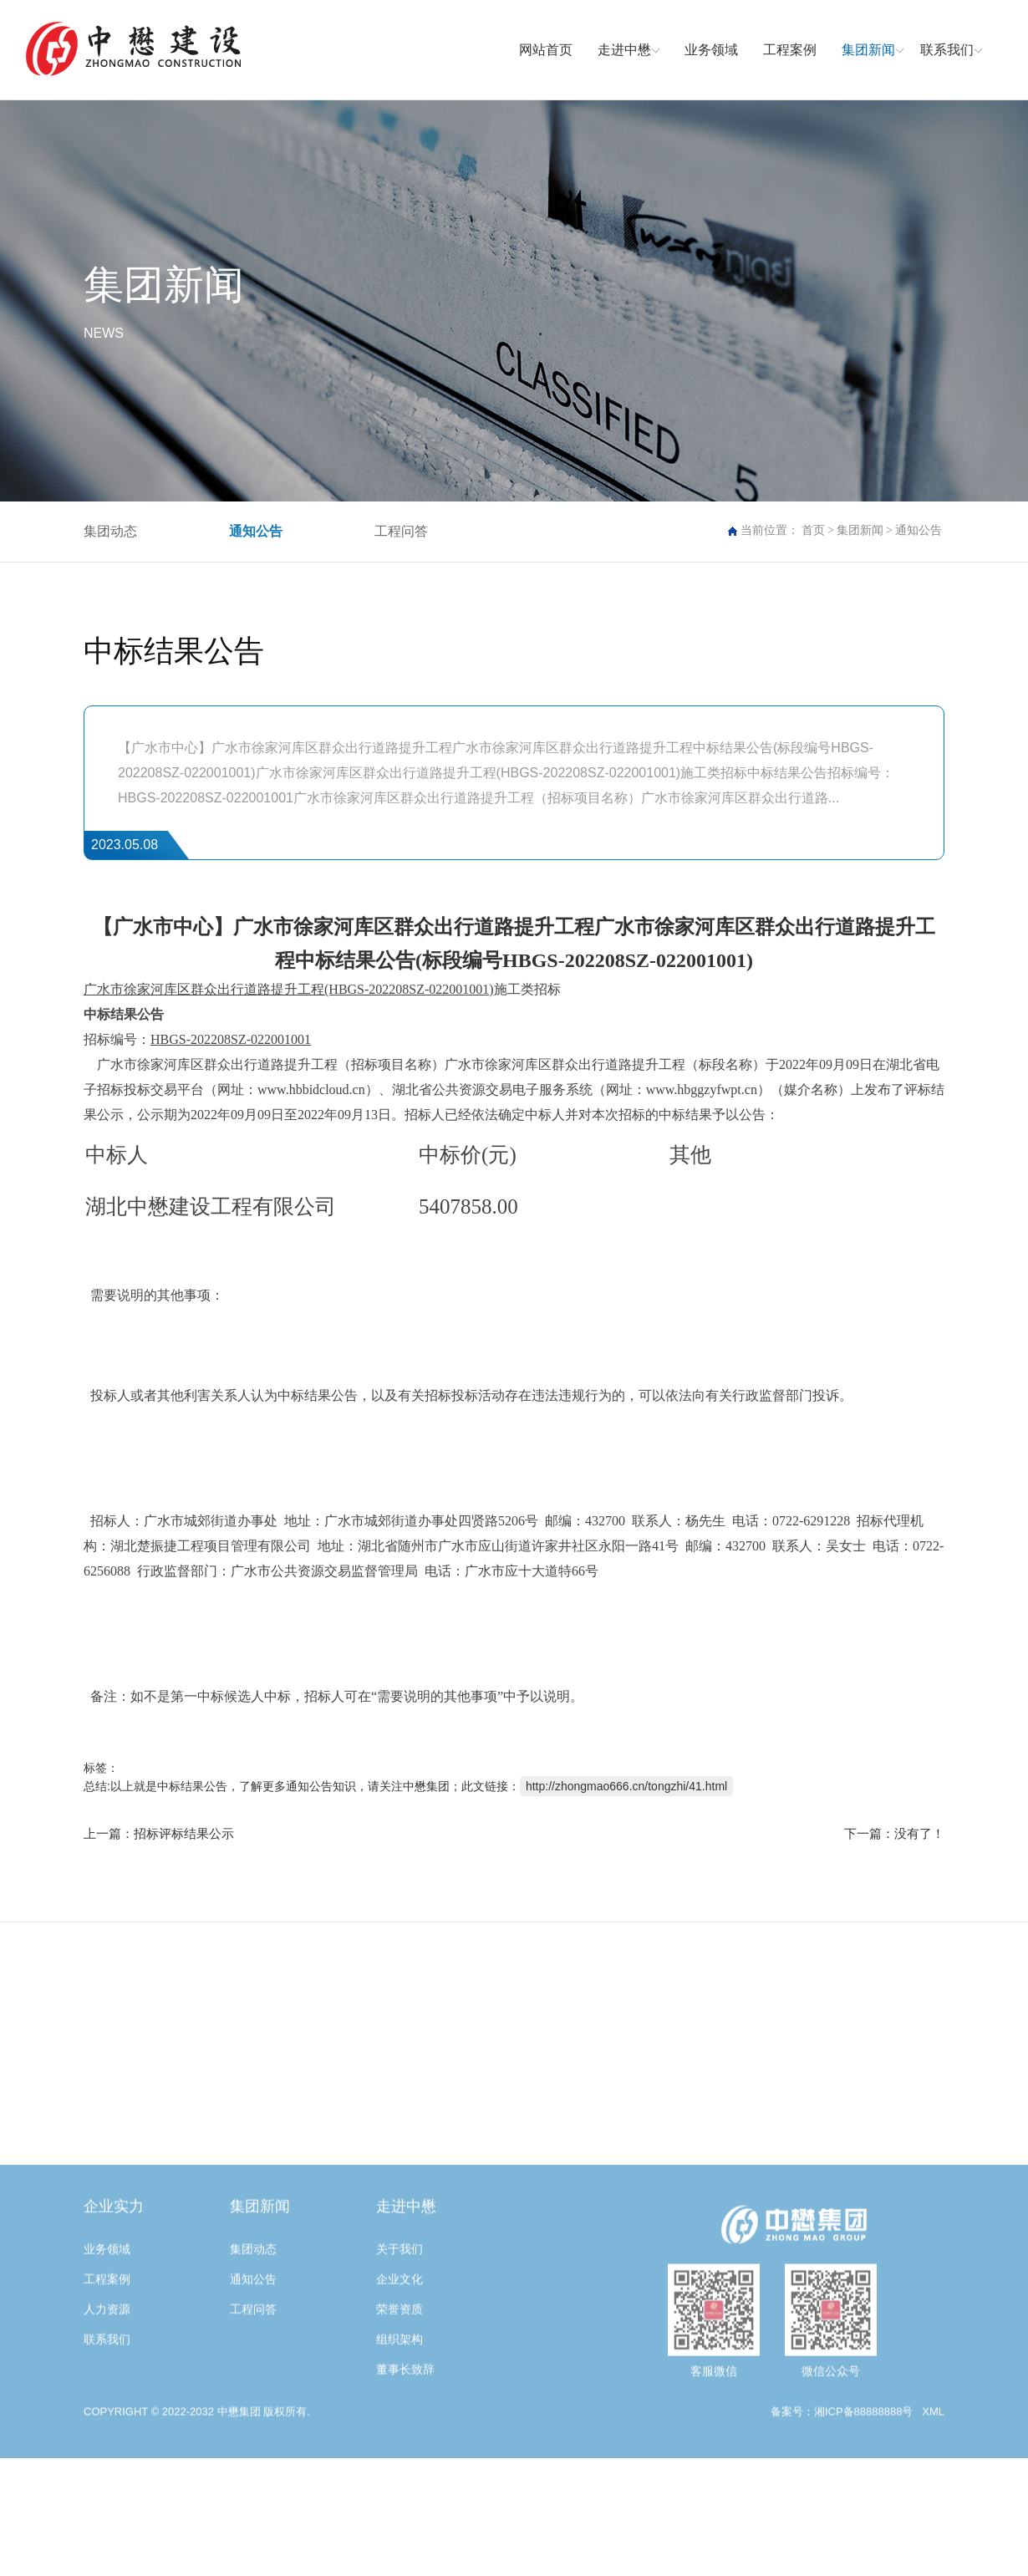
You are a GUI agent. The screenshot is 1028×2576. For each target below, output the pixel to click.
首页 (813, 530)
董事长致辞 (405, 2465)
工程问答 (401, 531)
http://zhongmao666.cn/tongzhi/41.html (626, 1786)
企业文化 (399, 2374)
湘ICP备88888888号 (863, 2507)
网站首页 (546, 50)
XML (933, 2507)
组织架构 (399, 2434)
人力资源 (107, 2404)
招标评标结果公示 (184, 1833)
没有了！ (919, 1833)
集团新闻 (868, 50)
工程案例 (790, 50)
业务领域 (711, 50)
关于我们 (399, 2344)
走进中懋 (624, 50)
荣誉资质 (399, 2404)
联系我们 (947, 50)
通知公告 (255, 531)
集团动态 (110, 531)
